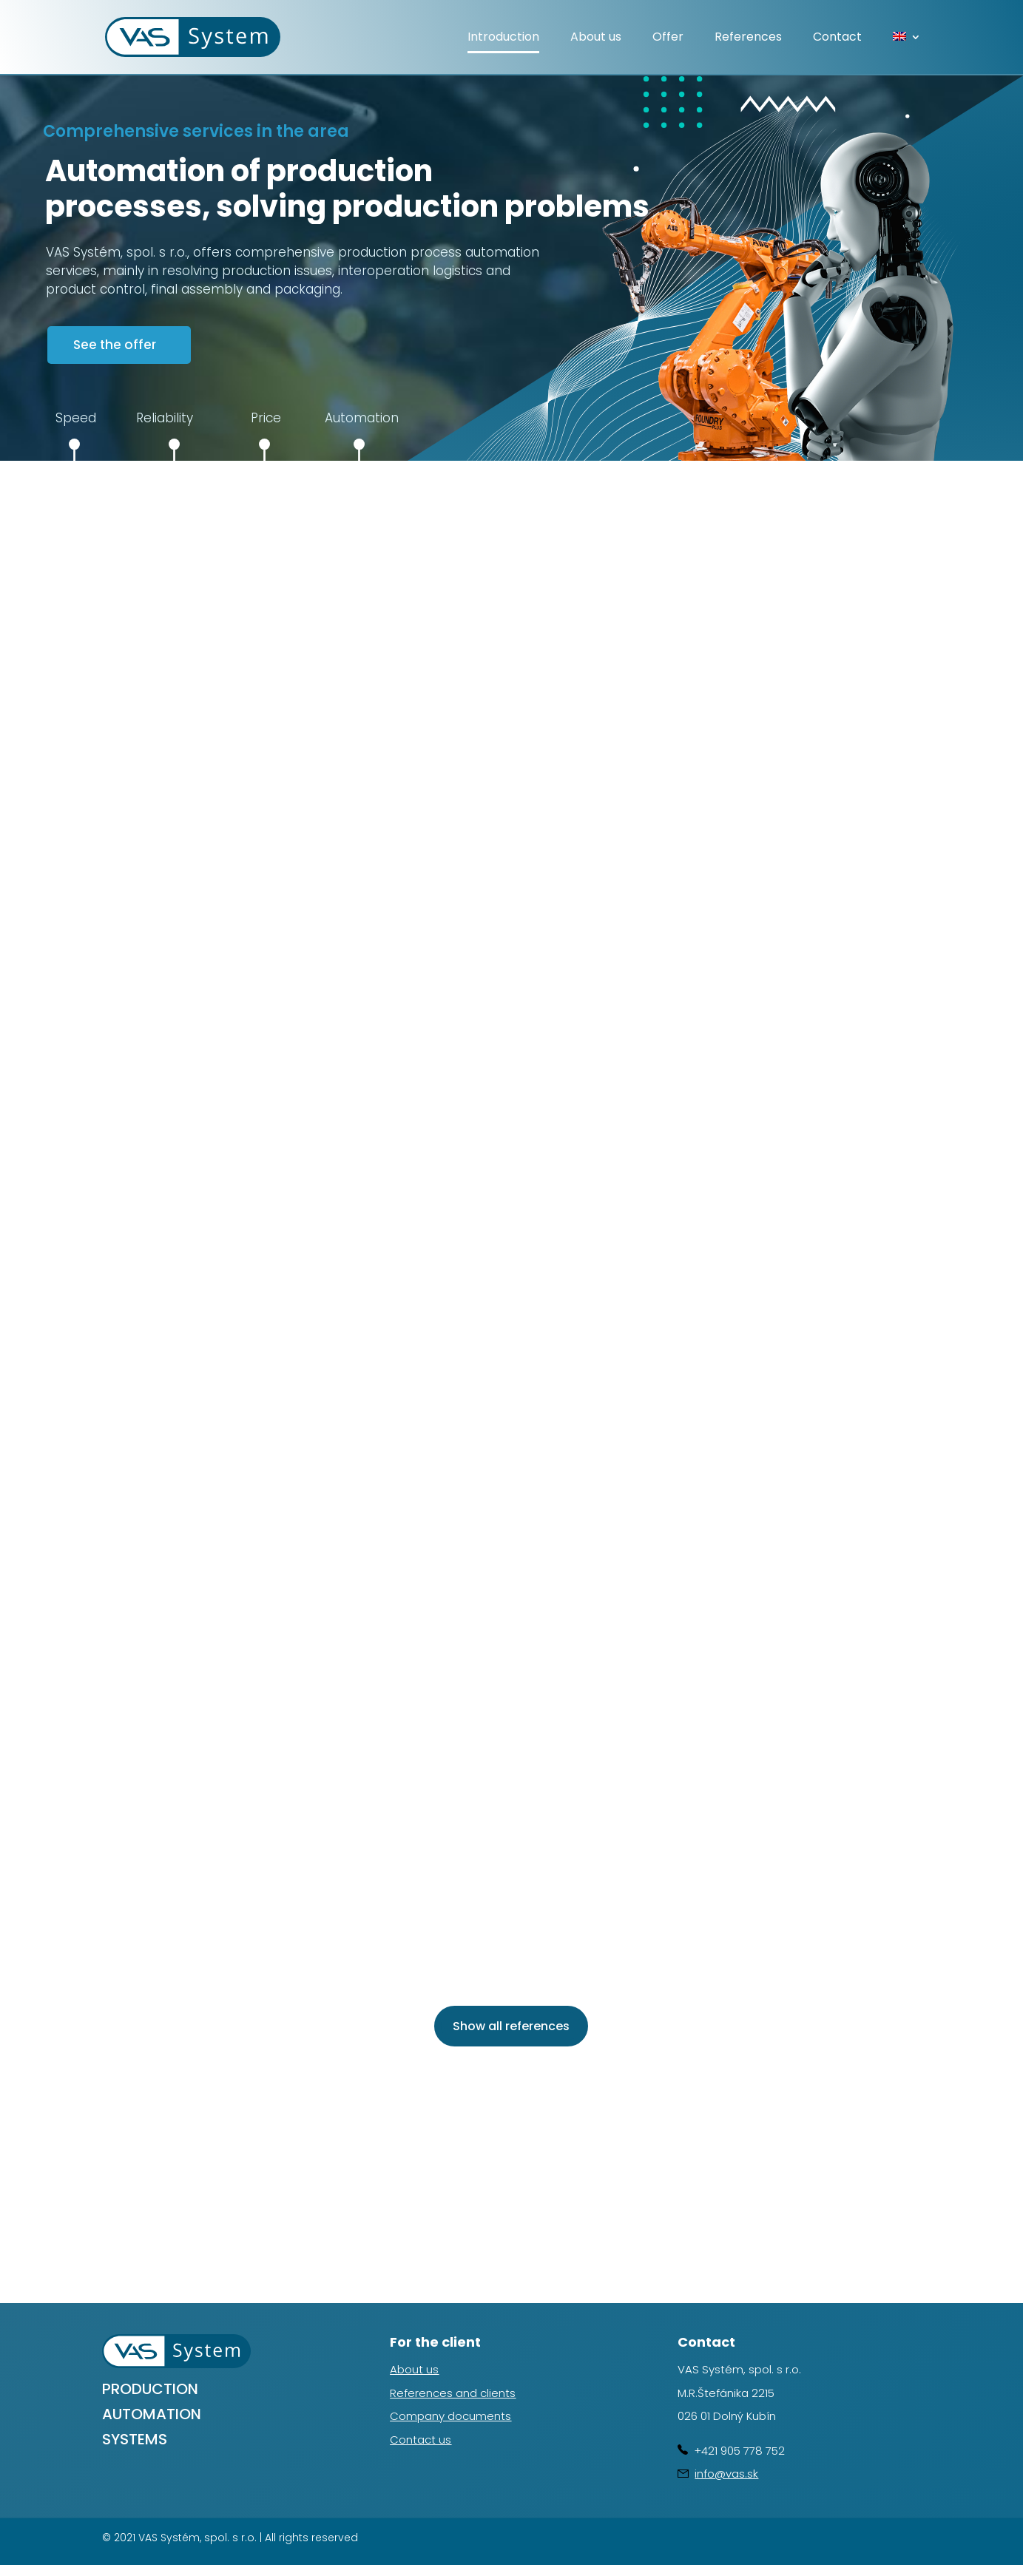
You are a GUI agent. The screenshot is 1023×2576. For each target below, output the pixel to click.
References (748, 38)
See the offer (114, 345)
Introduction (503, 38)
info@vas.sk (726, 2473)
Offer (667, 38)
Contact (837, 38)
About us (595, 38)
